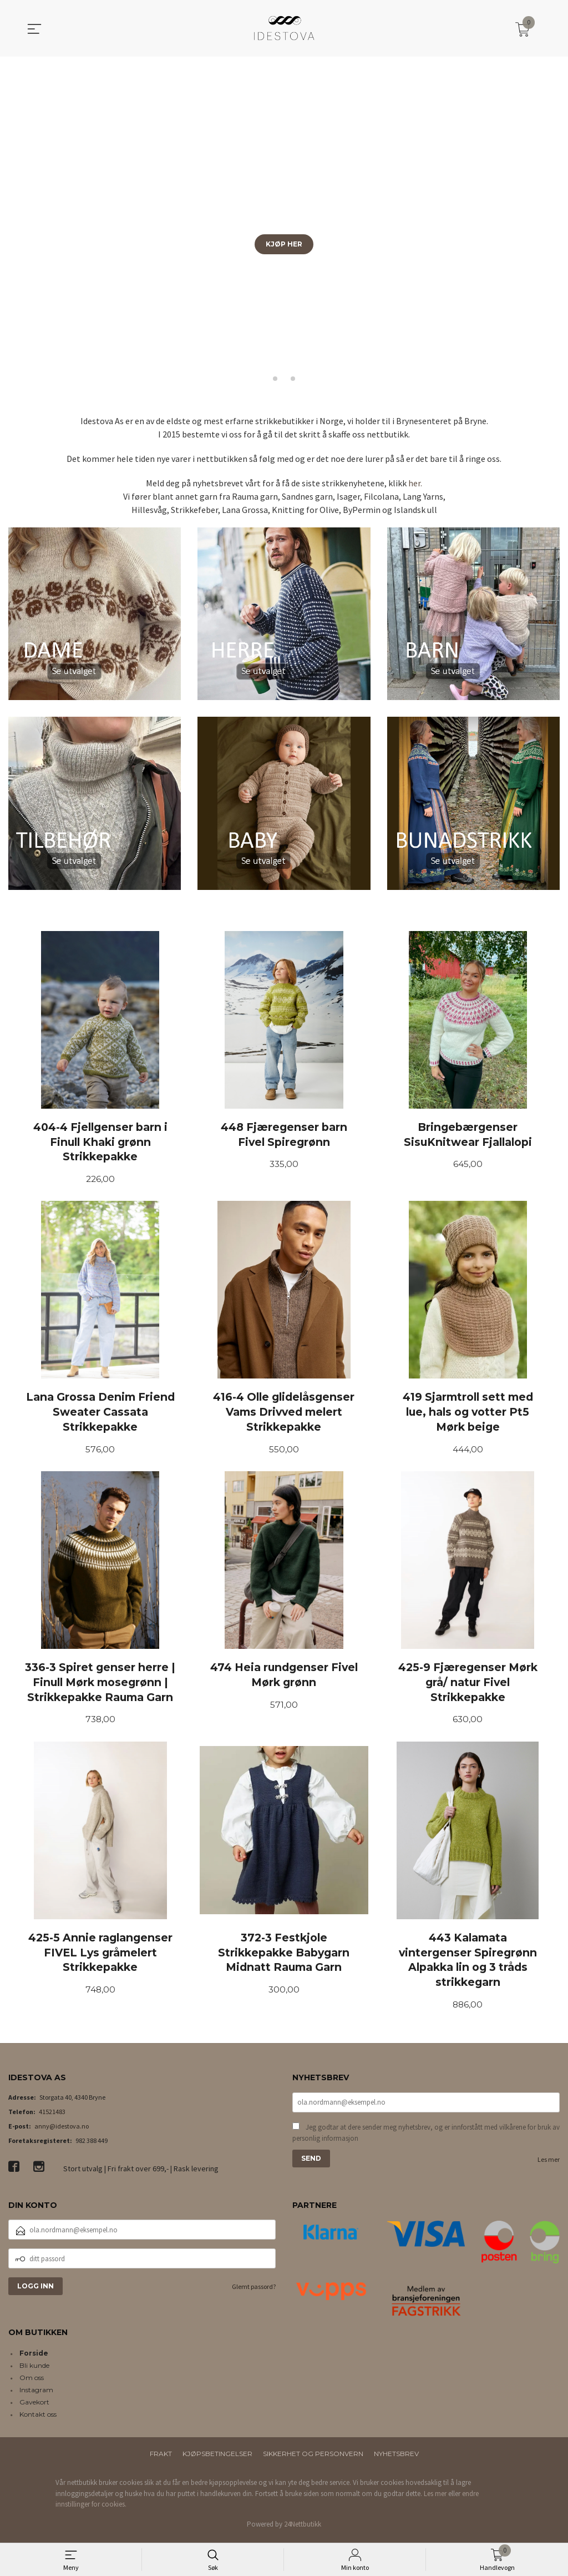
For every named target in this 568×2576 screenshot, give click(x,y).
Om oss (31, 2382)
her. (415, 483)
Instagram (36, 2394)
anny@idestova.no (61, 2130)
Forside (33, 2357)
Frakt (161, 2458)
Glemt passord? (254, 2291)
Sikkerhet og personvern (313, 2458)
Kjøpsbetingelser (217, 2458)
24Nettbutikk (302, 2528)
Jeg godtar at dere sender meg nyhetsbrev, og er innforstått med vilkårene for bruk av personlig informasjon (426, 2138)
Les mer (548, 2165)
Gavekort (34, 2406)
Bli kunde (34, 2370)
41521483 (52, 2116)
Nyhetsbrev (396, 2458)
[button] (554, 223)
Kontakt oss (38, 2418)
